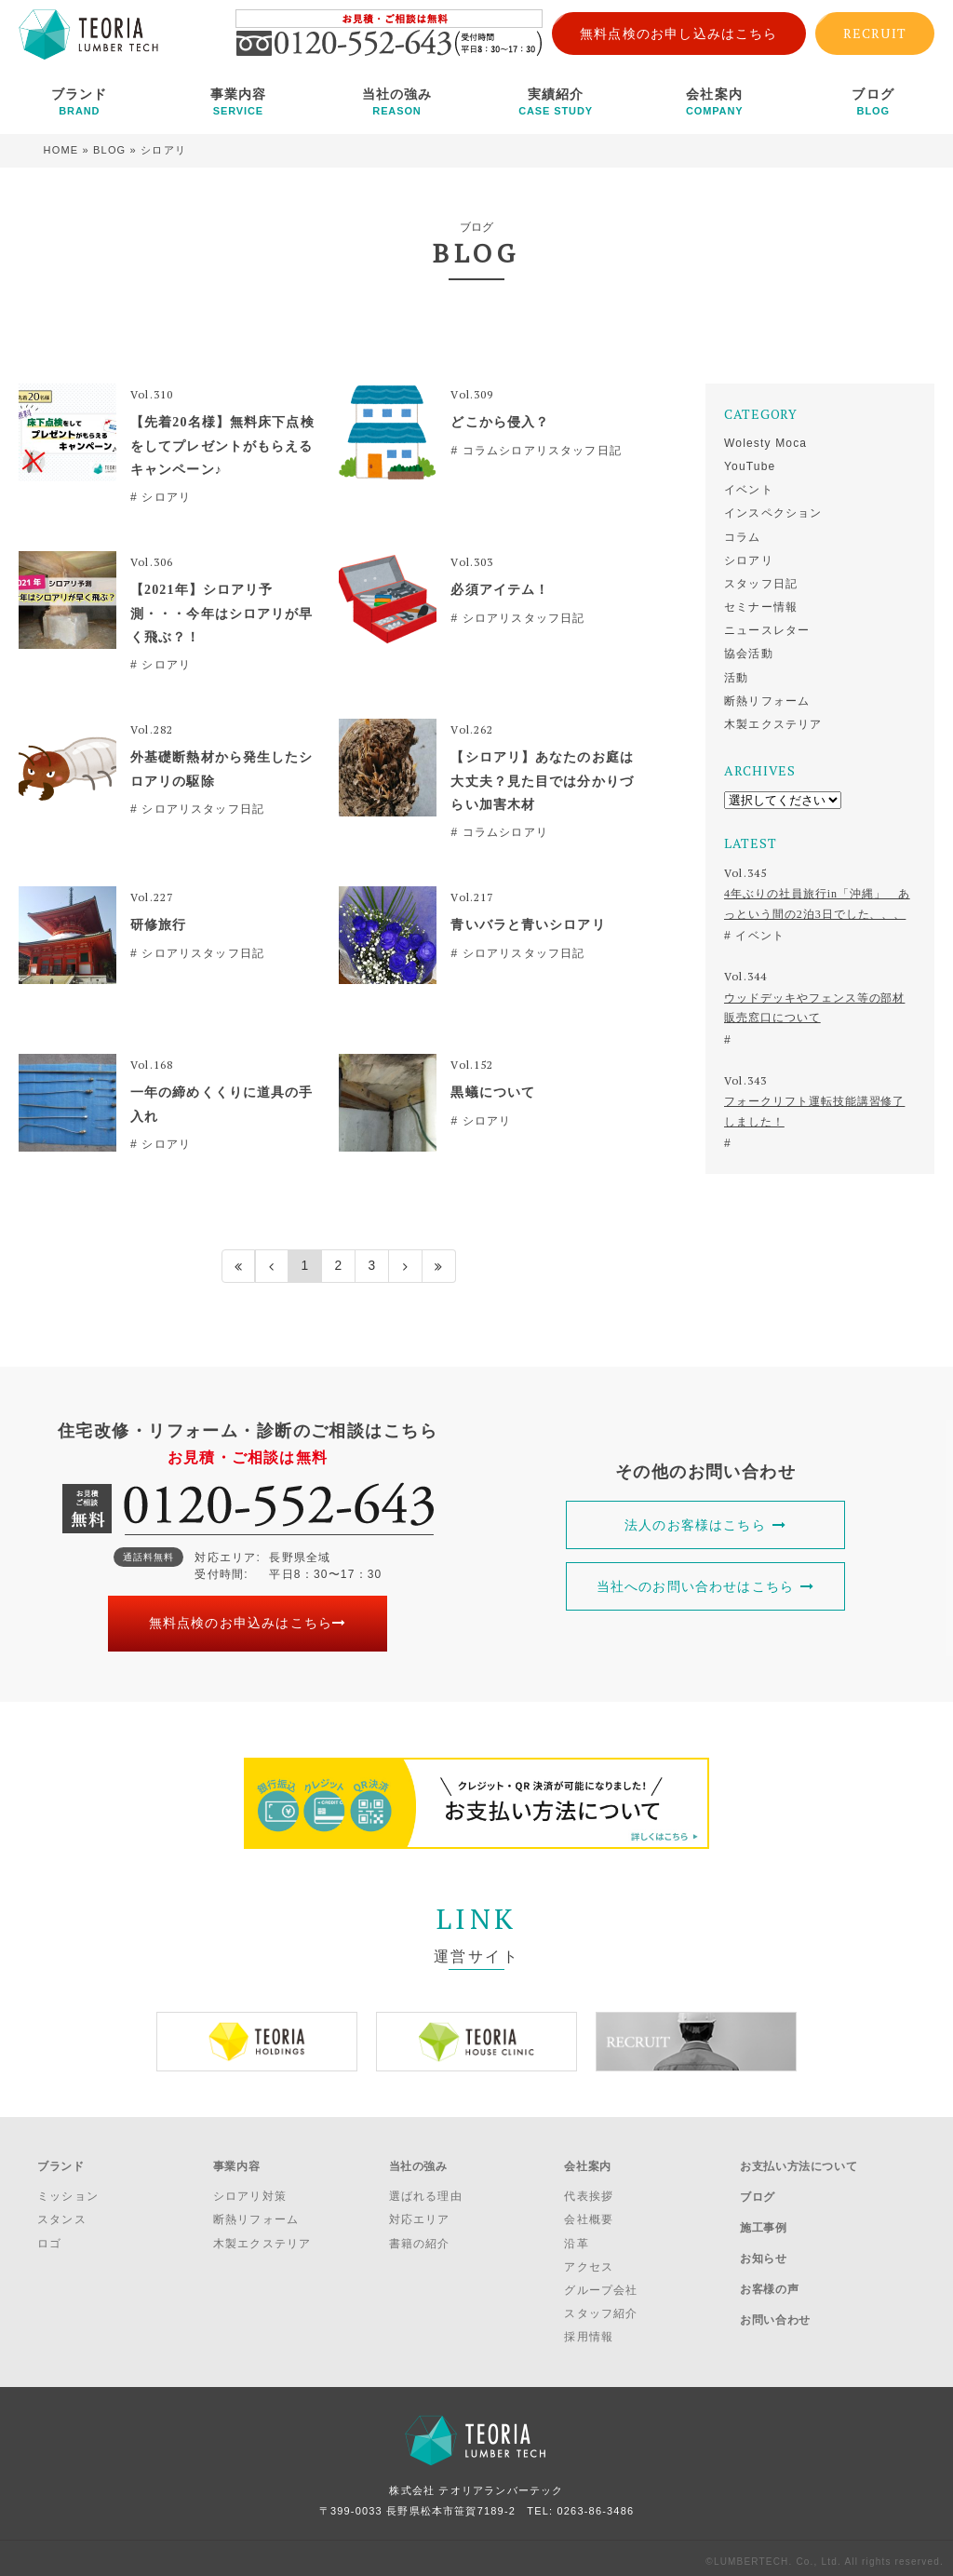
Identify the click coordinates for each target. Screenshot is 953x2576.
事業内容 (238, 101)
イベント (748, 489)
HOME (61, 149)
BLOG (109, 149)
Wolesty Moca (765, 443)
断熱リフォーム (767, 701)
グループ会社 (601, 2284)
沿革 (576, 2237)
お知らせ (763, 2238)
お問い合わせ (775, 2287)
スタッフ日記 (761, 583)
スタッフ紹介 (601, 2307)
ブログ (873, 101)
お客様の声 (769, 2263)
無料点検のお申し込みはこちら (679, 33)
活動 (736, 677)
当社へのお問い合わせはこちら (706, 1586)
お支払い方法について (798, 2163)
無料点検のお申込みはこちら (248, 1623)
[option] (256, 2041)
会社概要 (588, 2213)
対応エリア (419, 2213)
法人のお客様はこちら (705, 1524)
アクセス (588, 2261)
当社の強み (396, 101)
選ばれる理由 (426, 2190)
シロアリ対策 (250, 2190)
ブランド (79, 101)
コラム (742, 537)
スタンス (62, 2213)
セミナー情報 (761, 607)
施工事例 (763, 2213)
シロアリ (748, 560)
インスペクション (773, 512)
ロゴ (49, 2237)
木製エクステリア (773, 724)
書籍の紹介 (419, 2237)
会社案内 (714, 101)
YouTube (750, 466)
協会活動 (748, 653)
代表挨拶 (588, 2190)
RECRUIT (874, 33)
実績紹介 (556, 101)
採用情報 (588, 2331)
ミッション (68, 2190)
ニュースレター (767, 630)
